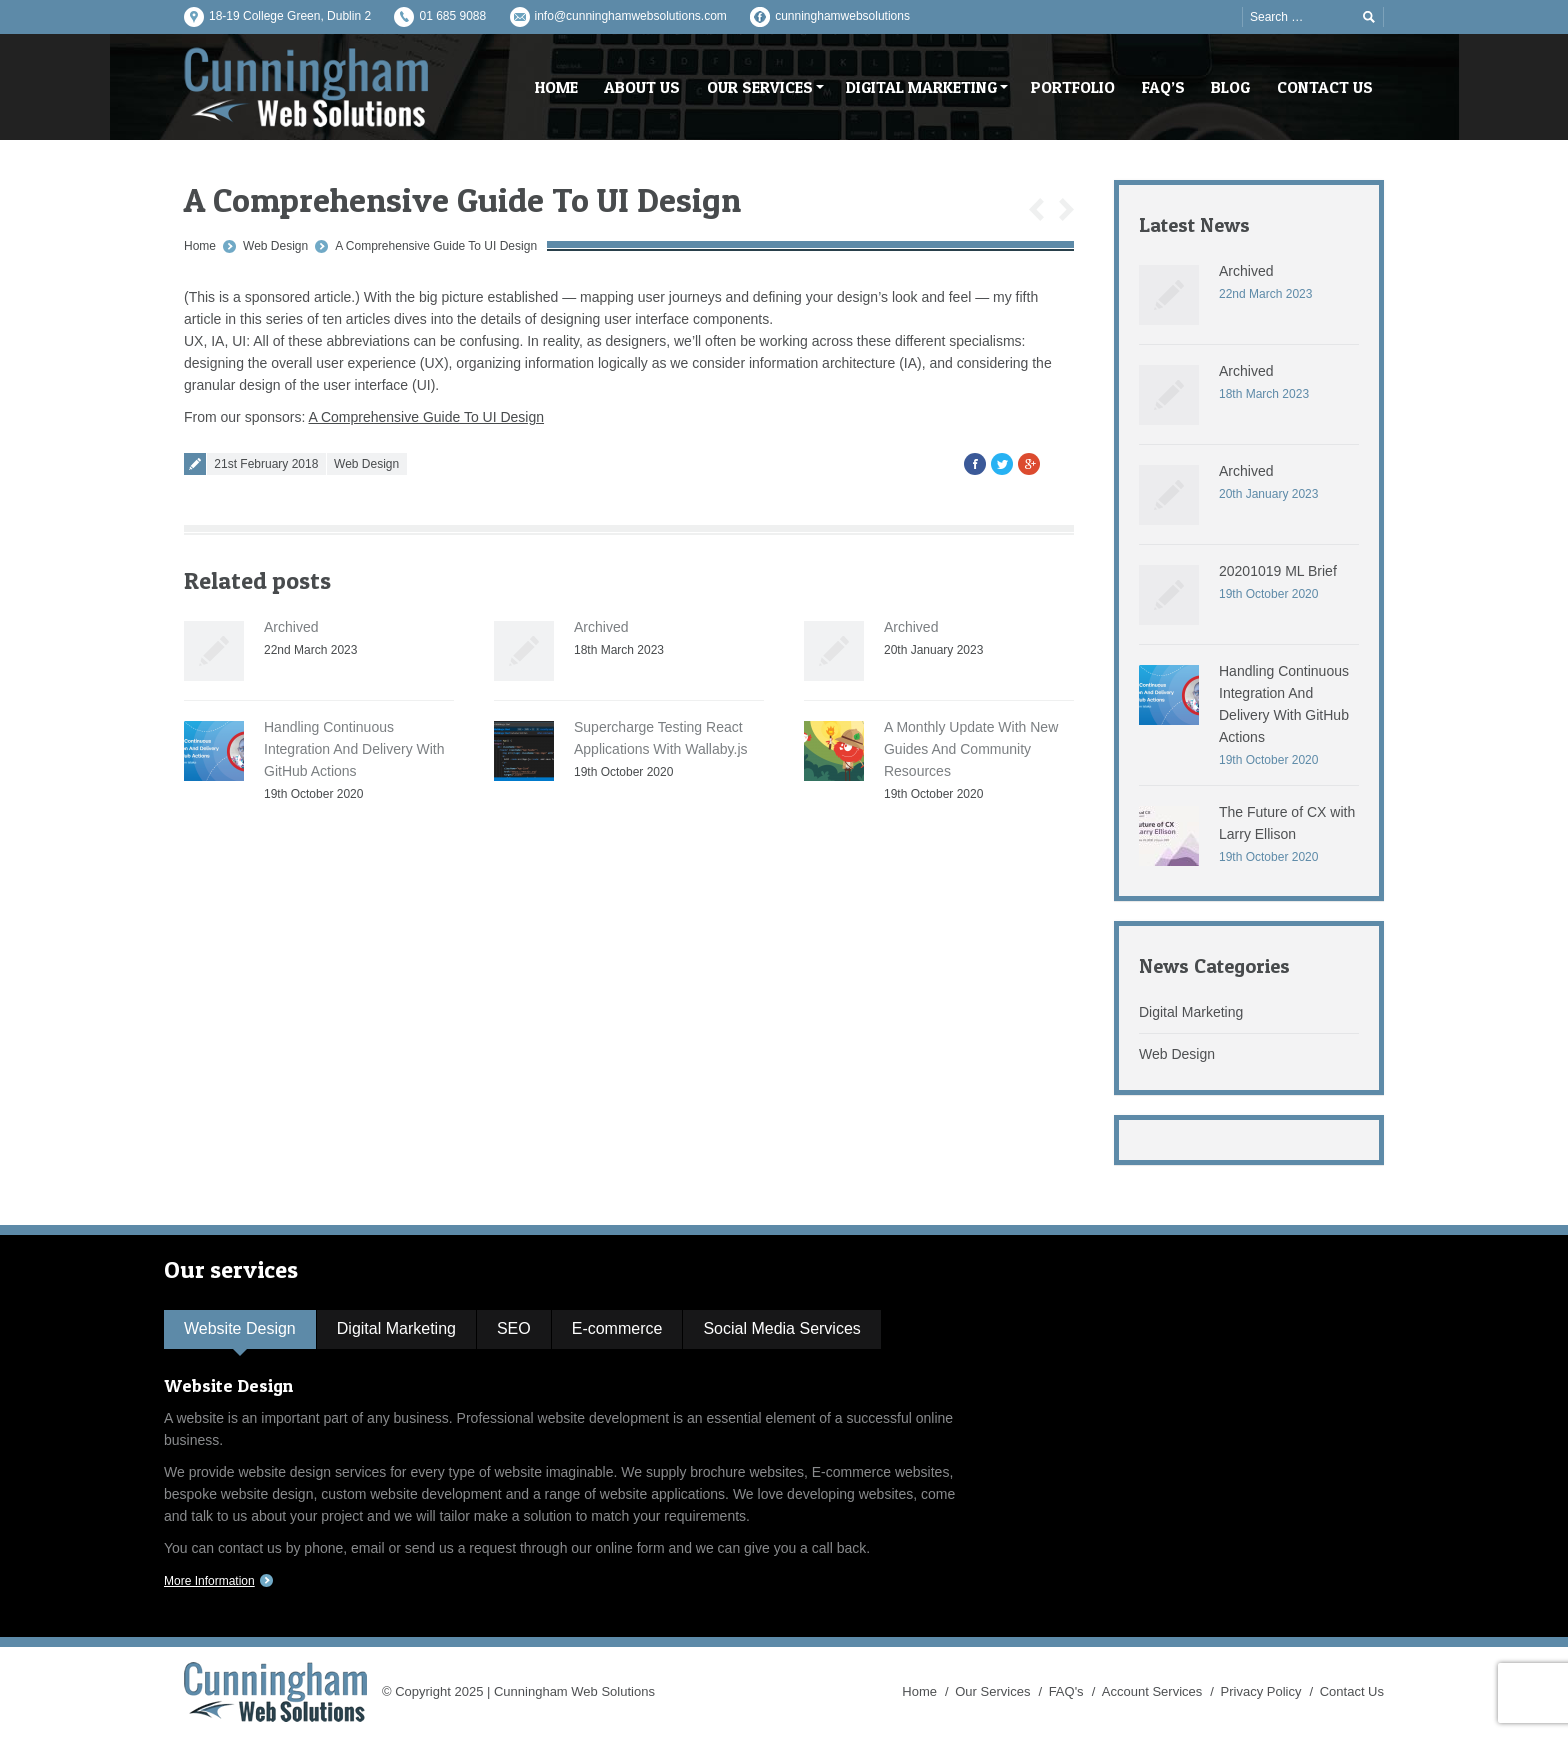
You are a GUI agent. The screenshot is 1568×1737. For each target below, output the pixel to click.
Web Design (275, 246)
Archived (291, 627)
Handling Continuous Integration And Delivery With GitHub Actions (354, 749)
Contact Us (1352, 1691)
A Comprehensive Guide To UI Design (436, 246)
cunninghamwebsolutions (842, 16)
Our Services (992, 1691)
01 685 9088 (452, 16)
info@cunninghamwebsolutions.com (631, 16)
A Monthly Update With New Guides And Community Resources (971, 749)
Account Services (1152, 1691)
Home (200, 246)
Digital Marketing (1191, 1012)
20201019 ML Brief (1278, 571)
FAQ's (1066, 1691)
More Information (209, 1581)
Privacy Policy (1261, 1691)
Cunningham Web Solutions (574, 1691)
